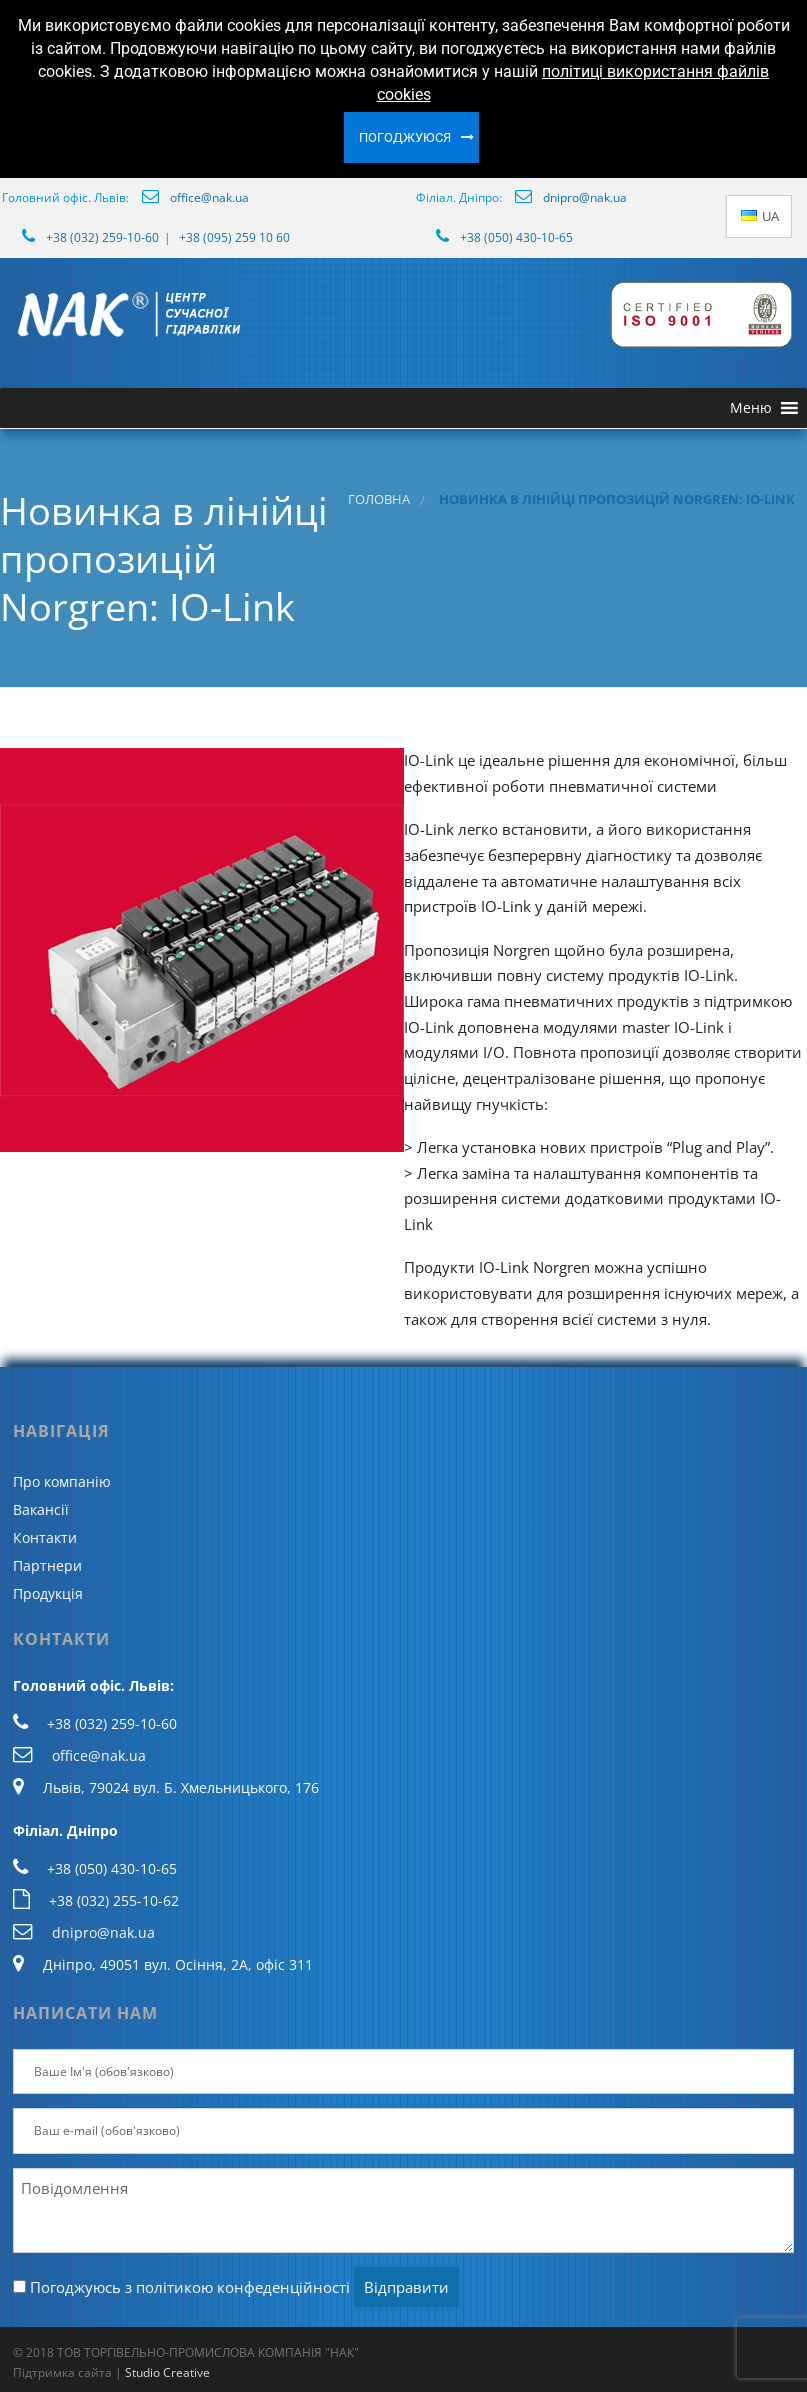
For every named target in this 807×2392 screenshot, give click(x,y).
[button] (751, 408)
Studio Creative (167, 2372)
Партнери (47, 1565)
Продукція (48, 1593)
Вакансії (41, 1509)
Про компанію (62, 1481)
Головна (379, 499)
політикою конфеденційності (243, 2287)
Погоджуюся (405, 137)
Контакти (45, 1537)
